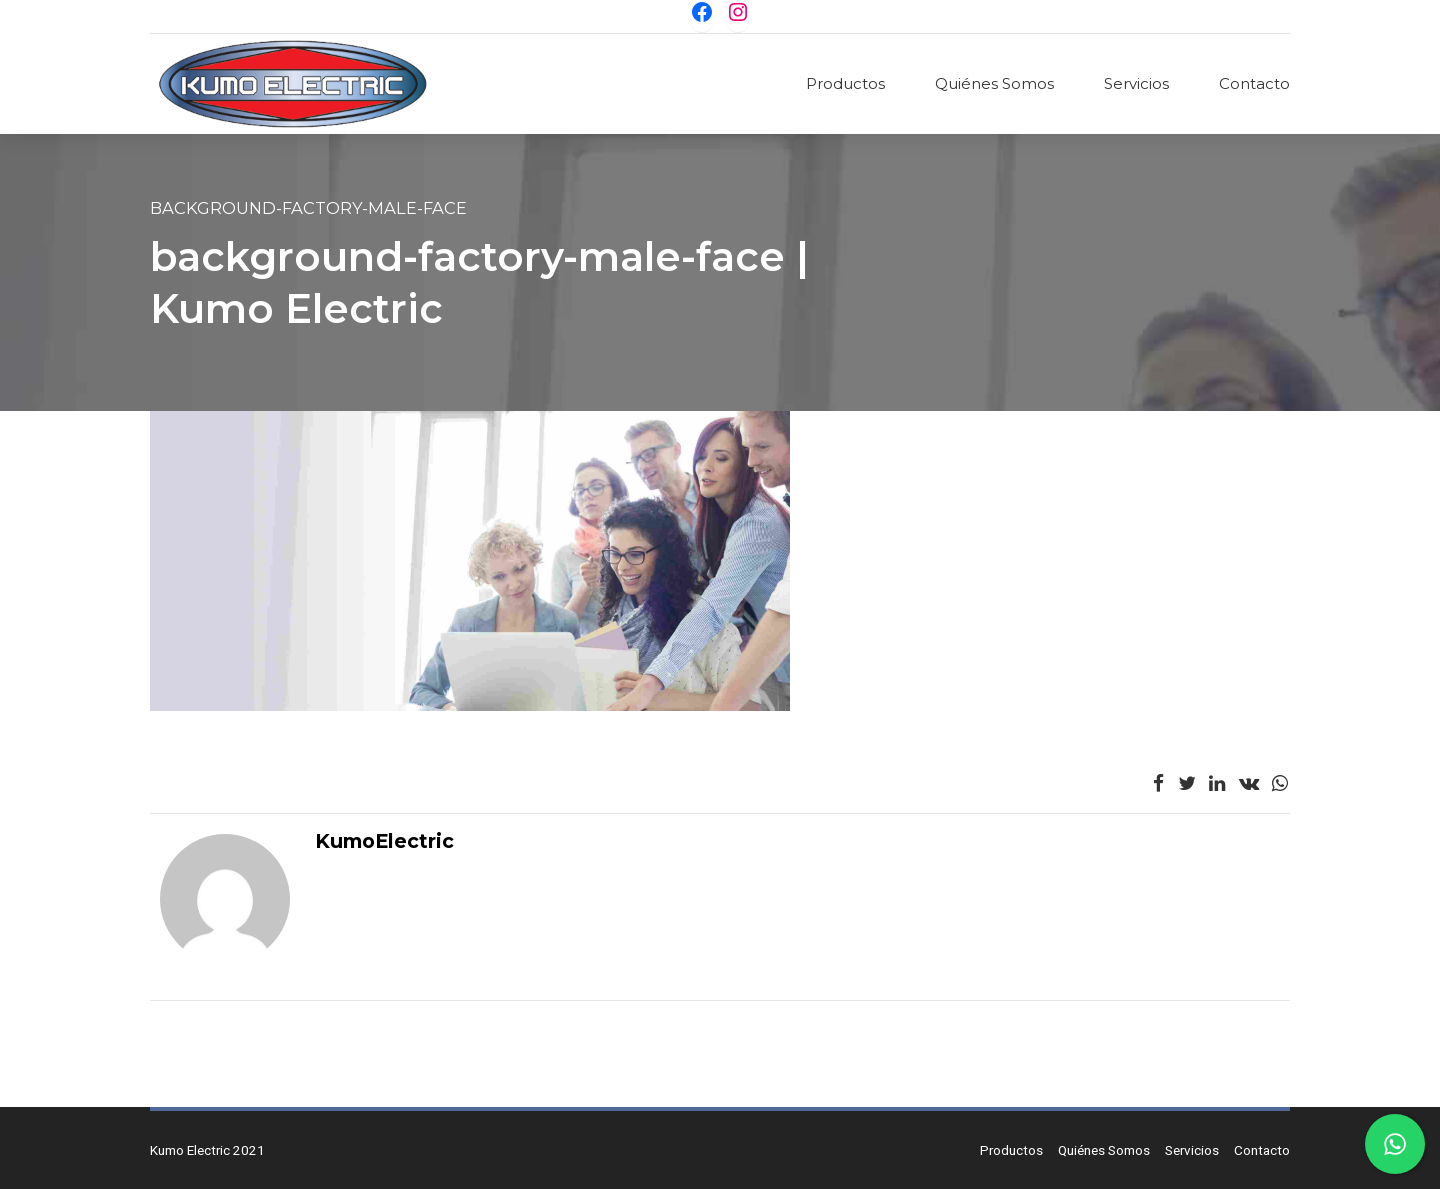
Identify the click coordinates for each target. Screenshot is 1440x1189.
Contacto (1254, 83)
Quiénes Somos (994, 83)
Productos (845, 83)
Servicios (1136, 83)
